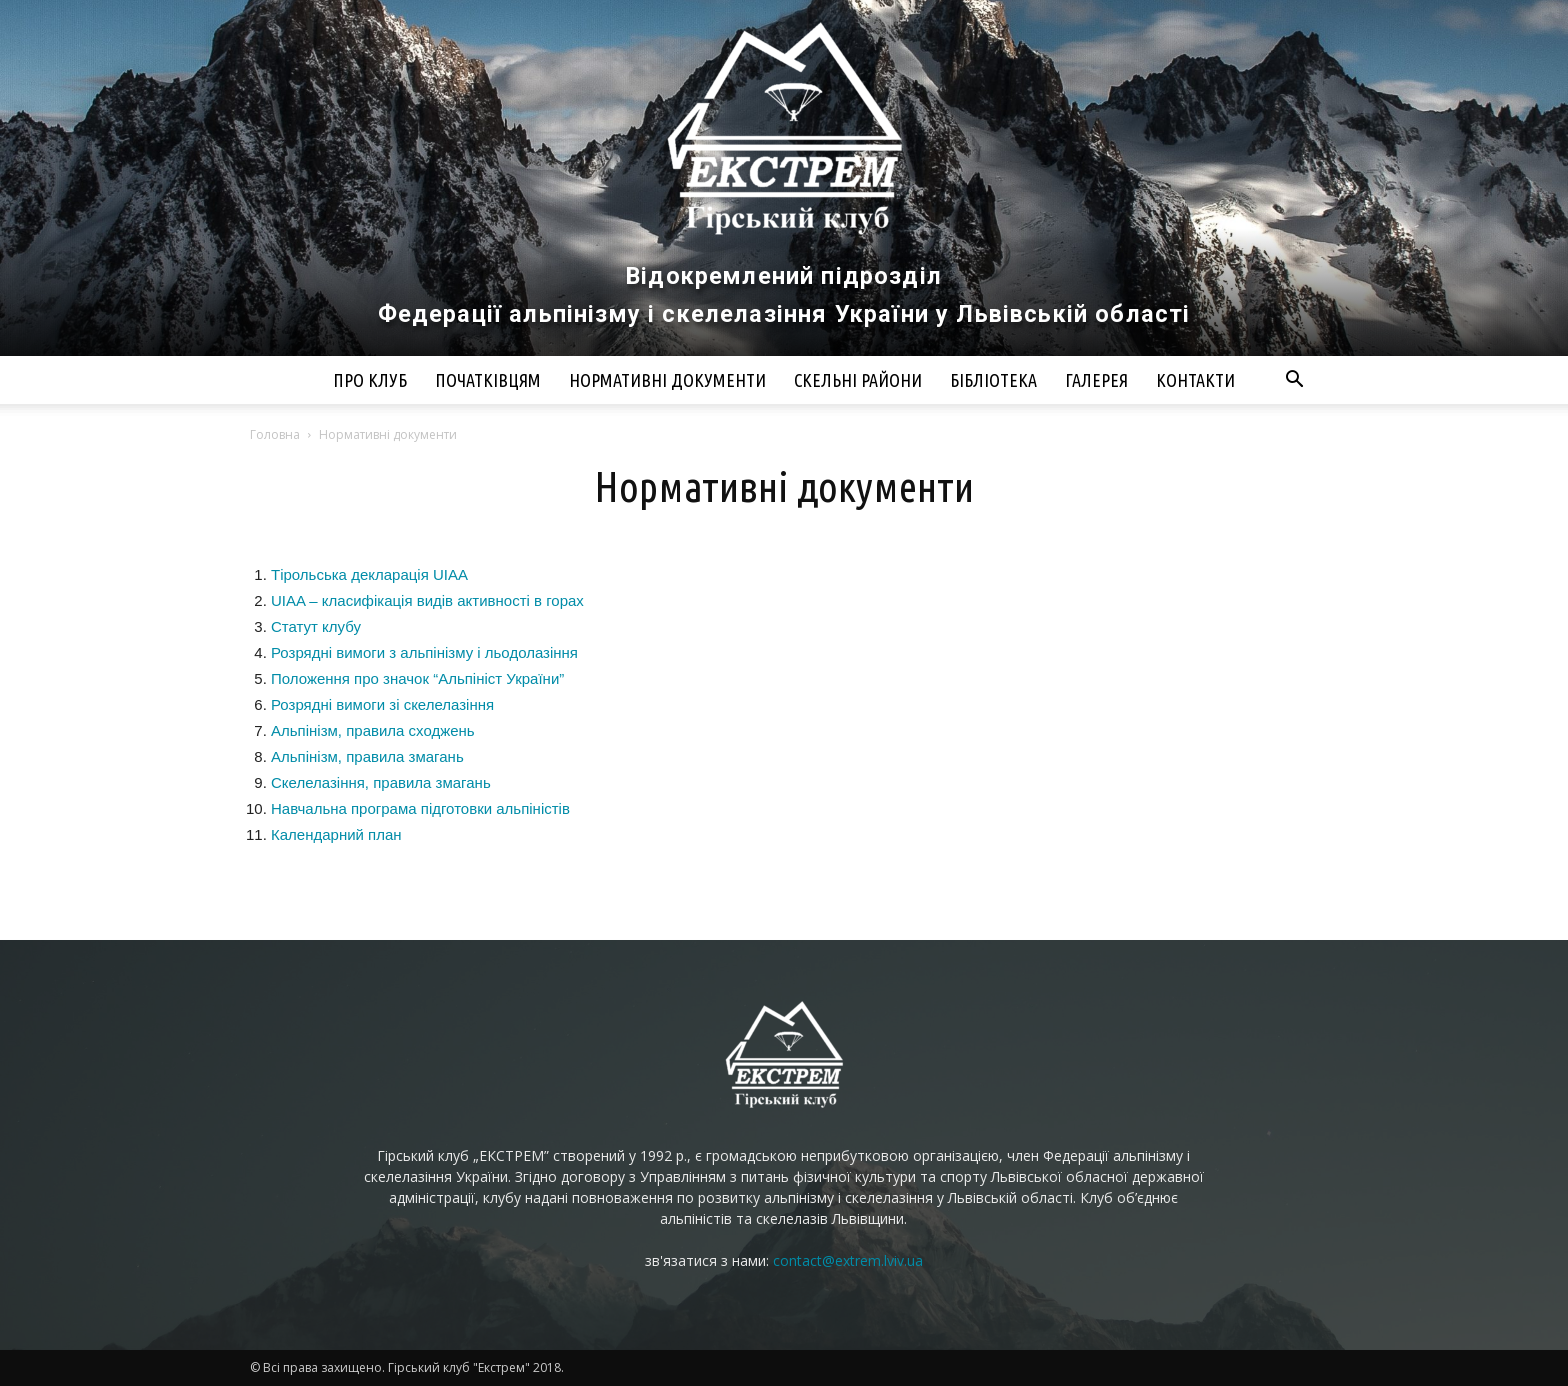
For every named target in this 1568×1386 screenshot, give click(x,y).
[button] (1294, 381)
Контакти (1195, 380)
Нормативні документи (667, 380)
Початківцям (488, 380)
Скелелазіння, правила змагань (381, 782)
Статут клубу (316, 626)
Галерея (1096, 380)
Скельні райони (858, 380)
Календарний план (336, 834)
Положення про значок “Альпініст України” (417, 678)
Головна (275, 434)
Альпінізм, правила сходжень (373, 730)
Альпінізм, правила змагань (367, 756)
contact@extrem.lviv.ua (848, 1260)
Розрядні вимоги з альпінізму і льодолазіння (424, 652)
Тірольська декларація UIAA (369, 574)
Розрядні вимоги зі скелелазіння (382, 704)
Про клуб (370, 380)
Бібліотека (993, 380)
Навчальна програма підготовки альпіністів (420, 808)
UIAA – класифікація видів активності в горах (427, 600)
